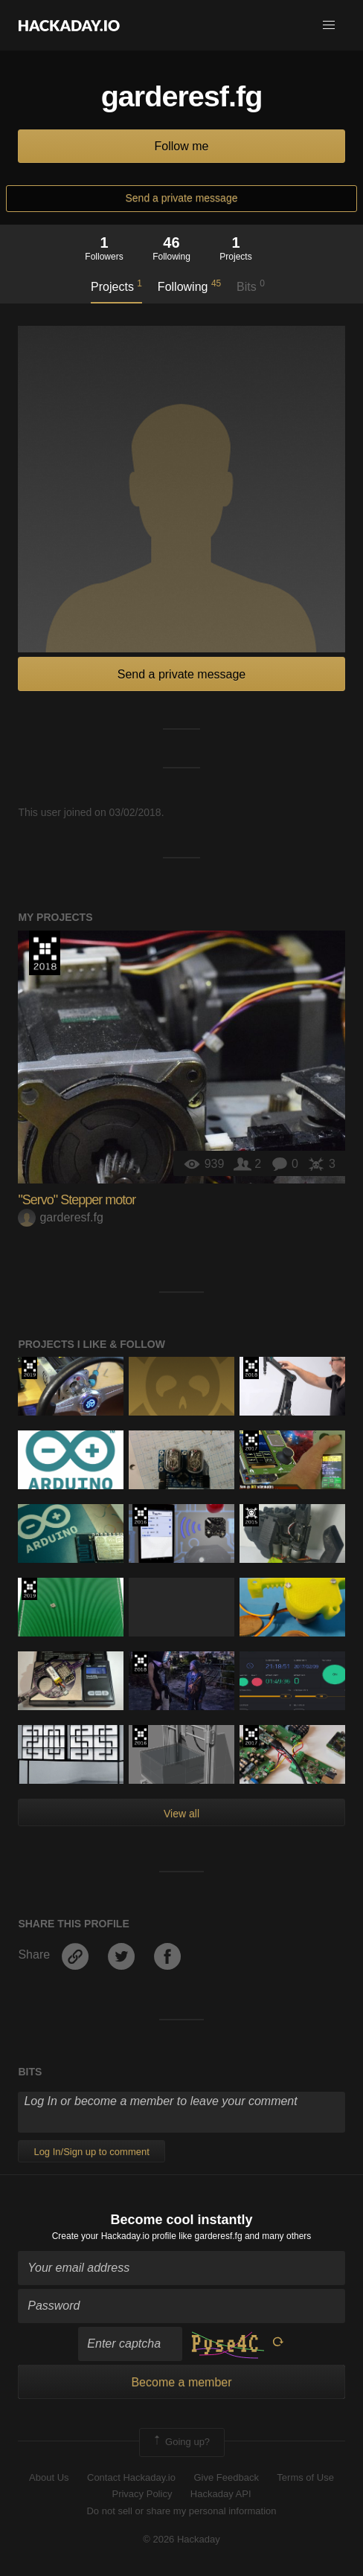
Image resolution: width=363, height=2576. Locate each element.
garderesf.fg (60, 1217)
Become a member (181, 2382)
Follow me (182, 146)
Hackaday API (220, 2493)
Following (189, 285)
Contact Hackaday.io (131, 2477)
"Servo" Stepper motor (76, 1199)
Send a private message (182, 198)
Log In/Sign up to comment (91, 2151)
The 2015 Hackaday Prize (251, 1515)
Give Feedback (225, 2477)
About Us (48, 2477)
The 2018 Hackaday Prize (44, 953)
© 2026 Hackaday (181, 2539)
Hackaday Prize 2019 (29, 1368)
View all (181, 1813)
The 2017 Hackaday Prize (251, 1441)
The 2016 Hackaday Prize (140, 1515)
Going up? (181, 2442)
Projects (116, 285)
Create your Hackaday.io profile (114, 2236)
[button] (328, 25)
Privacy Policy (142, 2493)
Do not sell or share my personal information (181, 2510)
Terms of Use (305, 2477)
